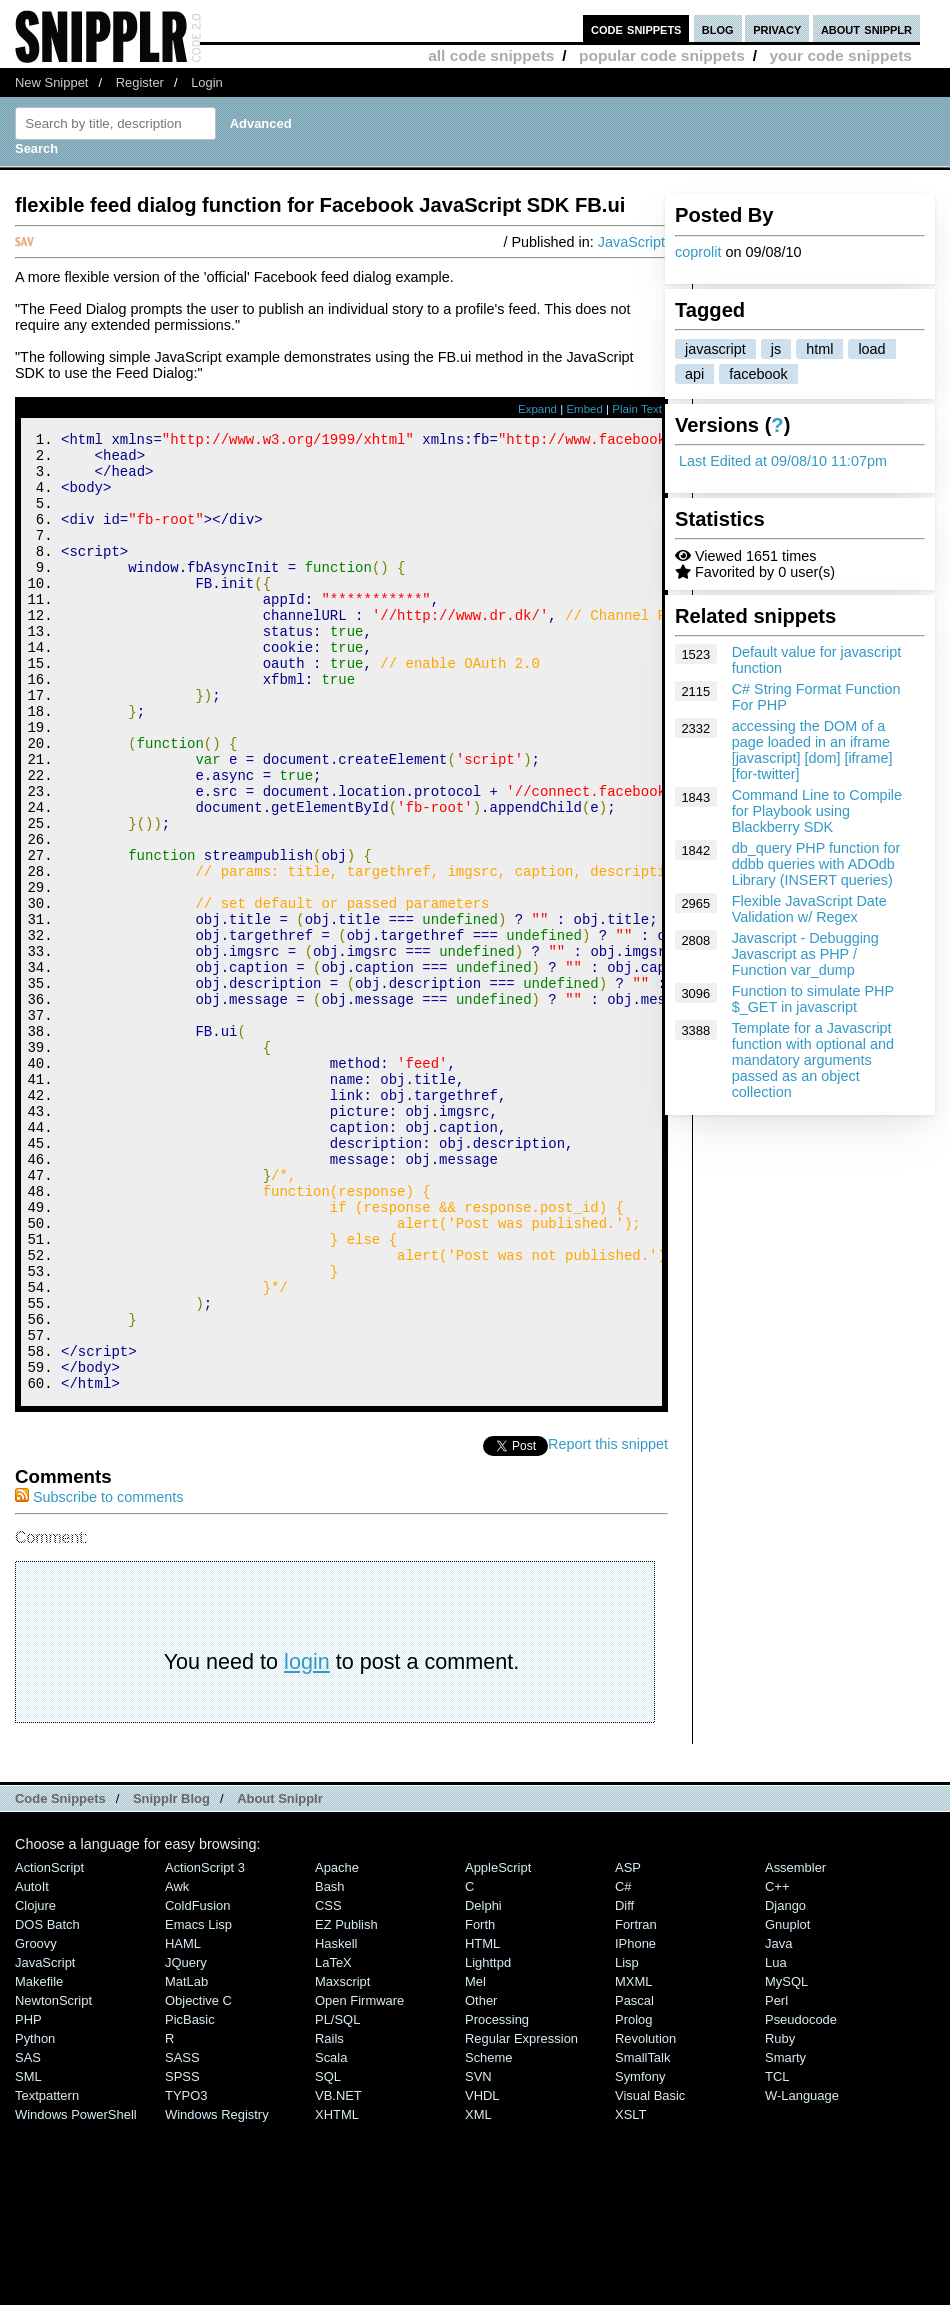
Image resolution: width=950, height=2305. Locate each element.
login (307, 1841)
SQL (328, 2256)
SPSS (182, 2256)
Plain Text (637, 409)
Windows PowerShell (76, 2294)
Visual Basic (650, 2275)
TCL (777, 2256)
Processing (497, 2199)
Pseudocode (801, 2199)
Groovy (36, 2123)
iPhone (635, 2123)
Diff (624, 2085)
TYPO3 (186, 2275)
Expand (537, 409)
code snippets (636, 28)
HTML (482, 2123)
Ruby (780, 2218)
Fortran (636, 2104)
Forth (480, 2104)
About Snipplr (280, 1978)
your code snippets (840, 55)
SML (28, 2256)
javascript (715, 349)
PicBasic (190, 2199)
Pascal (634, 2180)
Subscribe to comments (99, 1677)
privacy (777, 28)
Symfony (640, 2256)
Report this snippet (608, 1624)
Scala (331, 2237)
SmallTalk (642, 2237)
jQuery (186, 2142)
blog (718, 28)
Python (35, 2218)
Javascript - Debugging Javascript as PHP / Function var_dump (805, 954)
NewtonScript (53, 2180)
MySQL (786, 2161)
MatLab (186, 2161)
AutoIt (32, 2066)
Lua (776, 2142)
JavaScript (631, 242)
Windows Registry (217, 2294)
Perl (776, 2180)
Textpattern (47, 2275)
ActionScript (49, 2047)
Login (207, 82)
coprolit (698, 252)
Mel (475, 2161)
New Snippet (51, 82)
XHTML (337, 2294)
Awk (177, 2066)
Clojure (35, 2085)
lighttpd (488, 2142)
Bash (330, 2066)
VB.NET (338, 2275)
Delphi (483, 2085)
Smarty (785, 2237)
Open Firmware (359, 2180)
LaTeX (333, 2142)
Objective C (198, 2180)
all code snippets (491, 55)
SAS (28, 2237)
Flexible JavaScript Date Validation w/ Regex (809, 909)
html (819, 349)
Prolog (633, 2199)
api (694, 374)
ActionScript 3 (205, 2047)
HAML (183, 2123)
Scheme (489, 2237)
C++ (777, 2066)
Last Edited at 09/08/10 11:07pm (783, 461)
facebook (758, 374)
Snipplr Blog (171, 1978)
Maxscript (342, 2161)
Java (778, 2123)
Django (785, 2085)
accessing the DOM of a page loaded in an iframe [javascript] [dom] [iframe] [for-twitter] (812, 750)
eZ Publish (346, 2104)
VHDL (482, 2275)
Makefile (39, 2161)
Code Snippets (60, 1978)
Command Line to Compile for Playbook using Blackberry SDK (817, 811)
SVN (478, 2256)
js (776, 349)
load (871, 349)
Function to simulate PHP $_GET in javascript (813, 999)
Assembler (795, 2047)
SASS (182, 2237)
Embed (584, 409)
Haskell (336, 2123)
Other (481, 2180)
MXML (633, 2161)
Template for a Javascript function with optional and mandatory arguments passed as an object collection (813, 1060)
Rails (329, 2218)
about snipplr (866, 28)
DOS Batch (47, 2104)
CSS (328, 2085)
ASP (628, 2047)
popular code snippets (662, 55)
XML (478, 2294)
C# (623, 2066)
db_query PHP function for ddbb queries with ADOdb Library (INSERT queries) (816, 864)
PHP (28, 2199)
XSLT (630, 2294)
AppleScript (498, 2047)
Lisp (627, 2142)
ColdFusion (198, 2085)
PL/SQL (337, 2199)
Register (140, 82)
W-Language (802, 2275)
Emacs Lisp (198, 2104)
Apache (337, 2047)
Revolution (645, 2218)
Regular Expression (521, 2218)
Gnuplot (787, 2104)
